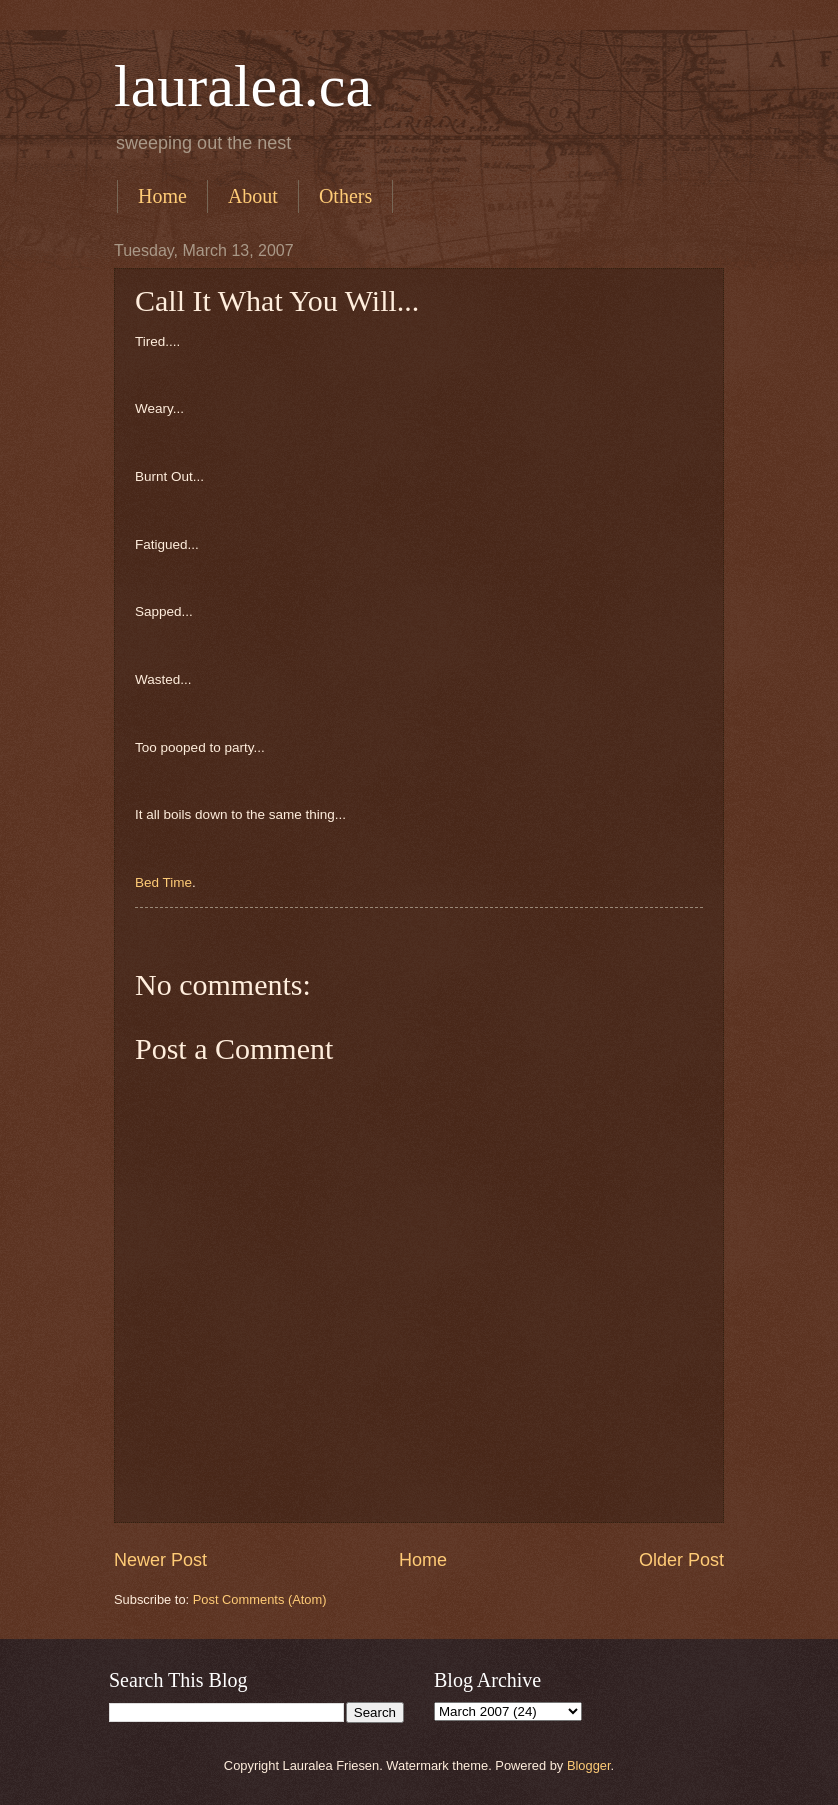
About (253, 196)
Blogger (589, 1765)
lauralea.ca (243, 86)
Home (162, 196)
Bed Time (163, 882)
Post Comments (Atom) (260, 1599)
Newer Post (160, 1560)
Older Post (681, 1560)
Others (345, 196)
